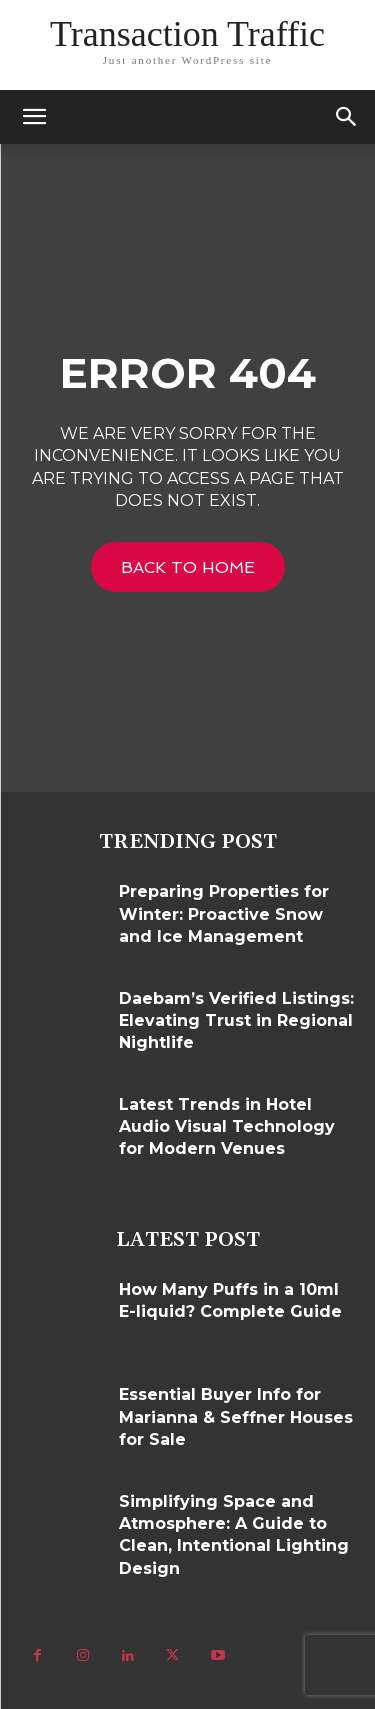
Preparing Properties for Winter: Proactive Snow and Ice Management (224, 914)
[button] (347, 117)
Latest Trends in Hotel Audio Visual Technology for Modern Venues (227, 1127)
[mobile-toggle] (34, 117)
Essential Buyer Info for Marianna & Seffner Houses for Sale (236, 1417)
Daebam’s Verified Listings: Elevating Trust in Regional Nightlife (236, 1021)
